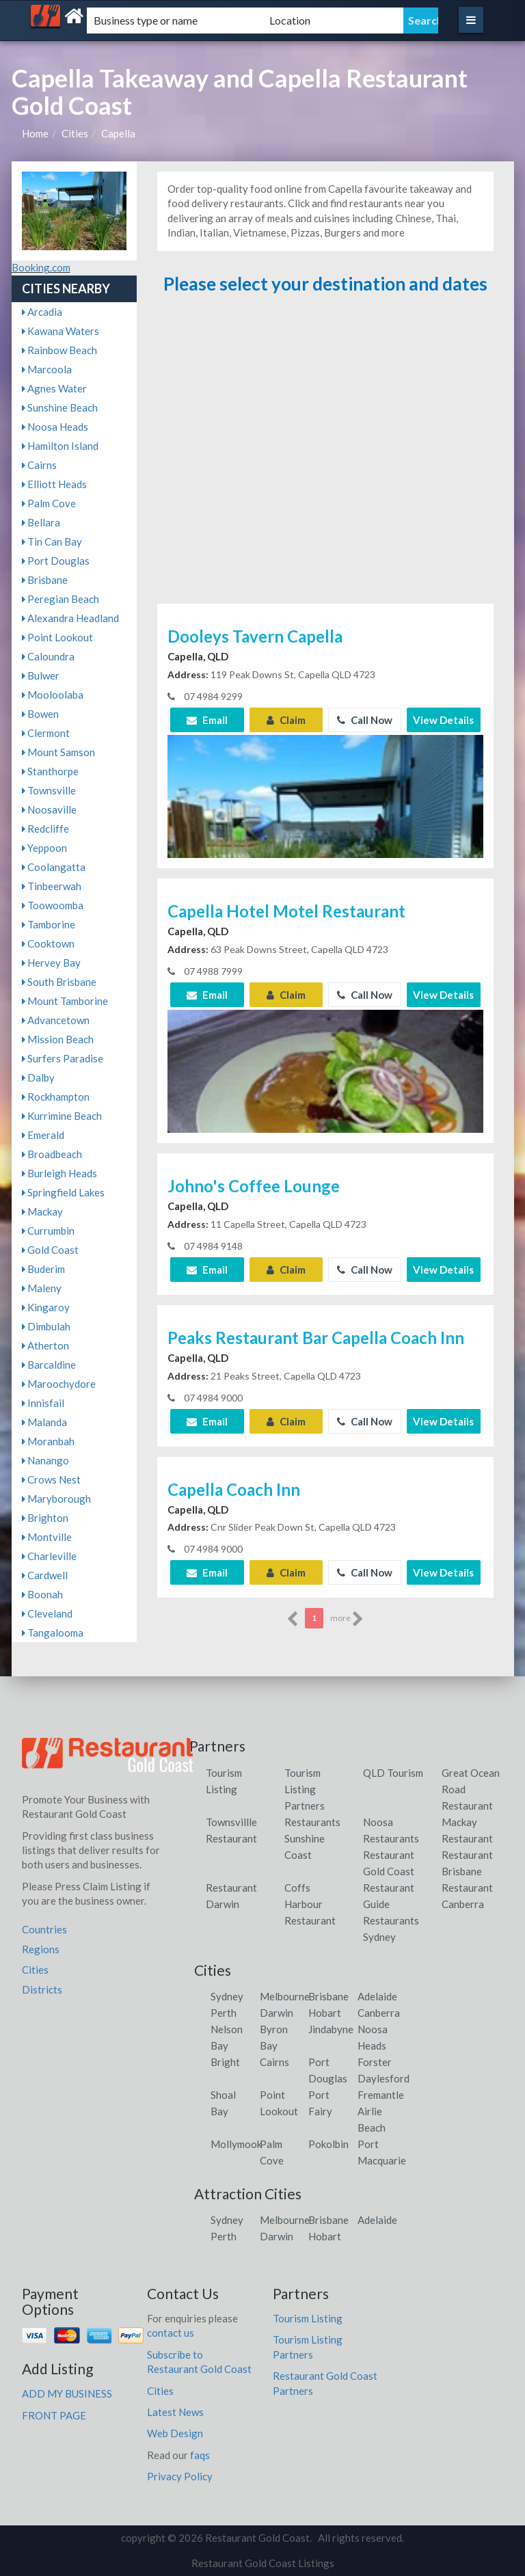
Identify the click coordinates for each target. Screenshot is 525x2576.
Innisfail (43, 1403)
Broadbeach (52, 1154)
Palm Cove (49, 503)
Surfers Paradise (62, 1058)
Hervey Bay (51, 962)
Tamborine (48, 924)
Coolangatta (53, 867)
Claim (286, 720)
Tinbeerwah (51, 886)
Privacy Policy (180, 2476)
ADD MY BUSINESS (67, 2393)
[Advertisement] (325, 455)
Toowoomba (52, 905)
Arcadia (42, 312)
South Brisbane (59, 982)
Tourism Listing (307, 2318)
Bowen (40, 714)
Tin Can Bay (52, 541)
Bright (225, 2062)
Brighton (45, 1518)
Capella (118, 133)
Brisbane (45, 580)
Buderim (43, 1269)
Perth (224, 2013)
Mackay (42, 1211)
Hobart (324, 2013)
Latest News (175, 2412)
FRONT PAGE (54, 2415)
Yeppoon (44, 848)
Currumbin (48, 1230)
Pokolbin (328, 2144)
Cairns (39, 465)
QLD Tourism (393, 1773)
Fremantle (381, 2095)
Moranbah (48, 1441)
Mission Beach (58, 1039)
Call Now (364, 720)
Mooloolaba (52, 694)
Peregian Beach (60, 599)
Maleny (42, 1288)
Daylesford (383, 2078)
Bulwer (40, 675)
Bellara (41, 522)
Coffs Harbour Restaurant (310, 1904)
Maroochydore (59, 1384)
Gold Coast (50, 1250)
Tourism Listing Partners (304, 1789)
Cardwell (45, 1575)
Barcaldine (49, 1364)
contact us (170, 2332)
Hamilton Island (60, 446)
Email (207, 720)
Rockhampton (56, 1096)
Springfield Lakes (63, 1192)
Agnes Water (54, 388)
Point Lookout (57, 637)
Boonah (42, 1594)
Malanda (44, 1422)
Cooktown (48, 943)
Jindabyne (330, 2029)
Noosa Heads (55, 426)
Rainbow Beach (59, 350)
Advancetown (56, 1020)
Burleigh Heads (59, 1173)
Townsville (49, 790)
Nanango (45, 1460)
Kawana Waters (60, 331)
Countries (44, 1929)
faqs (200, 2455)
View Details (443, 720)
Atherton (45, 1345)
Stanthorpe (50, 771)
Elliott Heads (54, 484)
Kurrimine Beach (62, 1116)
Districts (42, 1989)
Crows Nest (51, 1479)
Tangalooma (52, 1632)
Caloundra (48, 656)
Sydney (227, 1996)
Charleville (49, 1556)
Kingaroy (46, 1307)
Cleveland (47, 1613)
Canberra (379, 2013)
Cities (75, 133)
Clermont (46, 733)
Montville (47, 1537)
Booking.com (41, 267)
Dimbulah (46, 1326)
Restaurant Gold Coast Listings (262, 2563)
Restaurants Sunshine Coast (312, 1838)
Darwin (276, 2013)
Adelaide (377, 1996)
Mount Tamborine (65, 1001)
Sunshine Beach (60, 407)
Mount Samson (58, 752)
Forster (375, 2062)
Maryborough (56, 1498)
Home (35, 133)
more (347, 1619)
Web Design (175, 2433)
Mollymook (236, 2144)
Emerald (43, 1135)
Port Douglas (56, 560)
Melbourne (285, 1996)
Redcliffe (45, 828)
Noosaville (49, 809)
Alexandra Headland (70, 618)
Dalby (38, 1077)
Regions (40, 1949)
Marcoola (47, 369)
